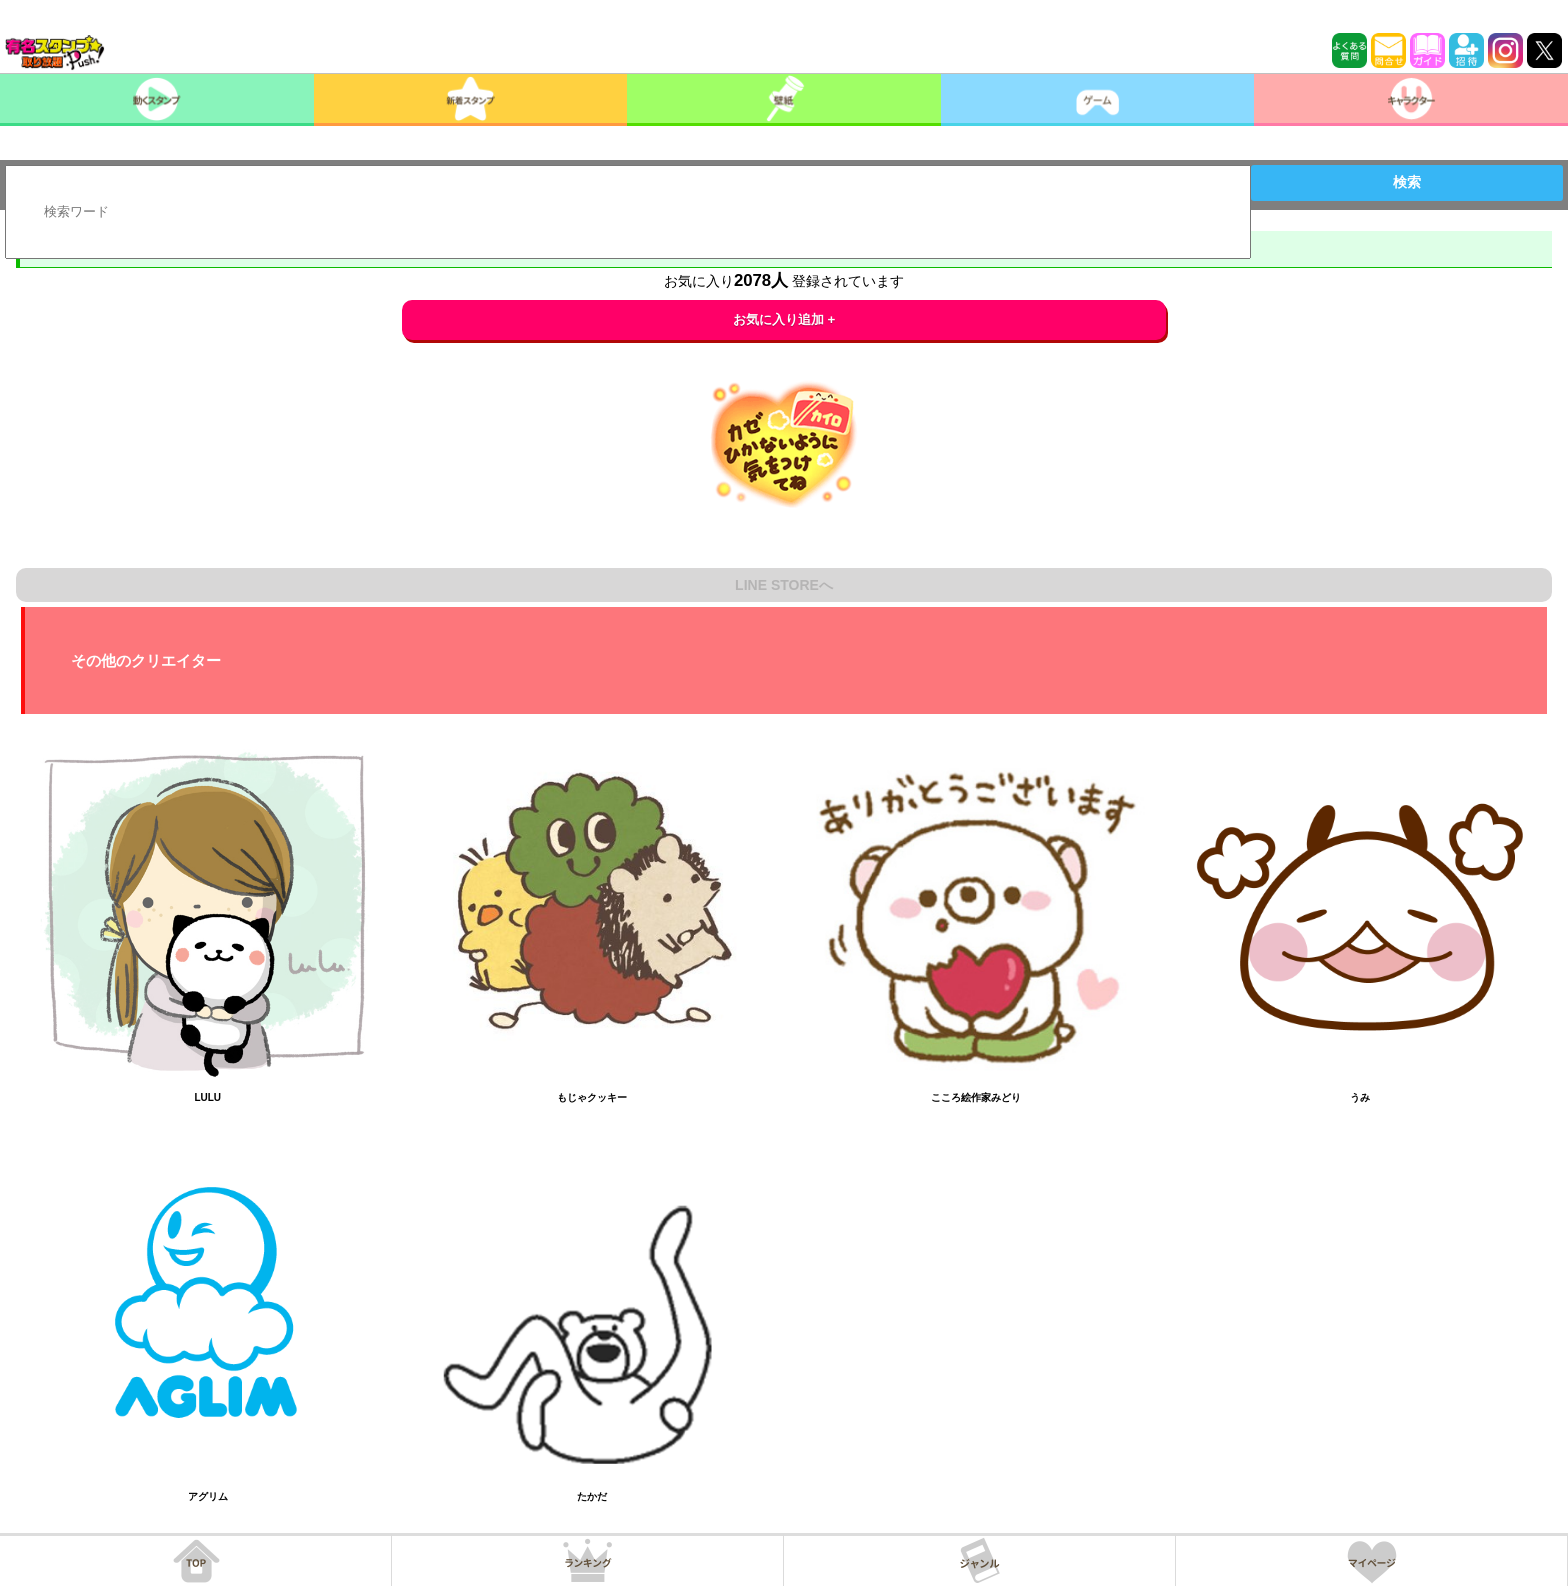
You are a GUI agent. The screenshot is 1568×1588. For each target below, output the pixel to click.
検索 (1407, 182)
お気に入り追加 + (784, 319)
